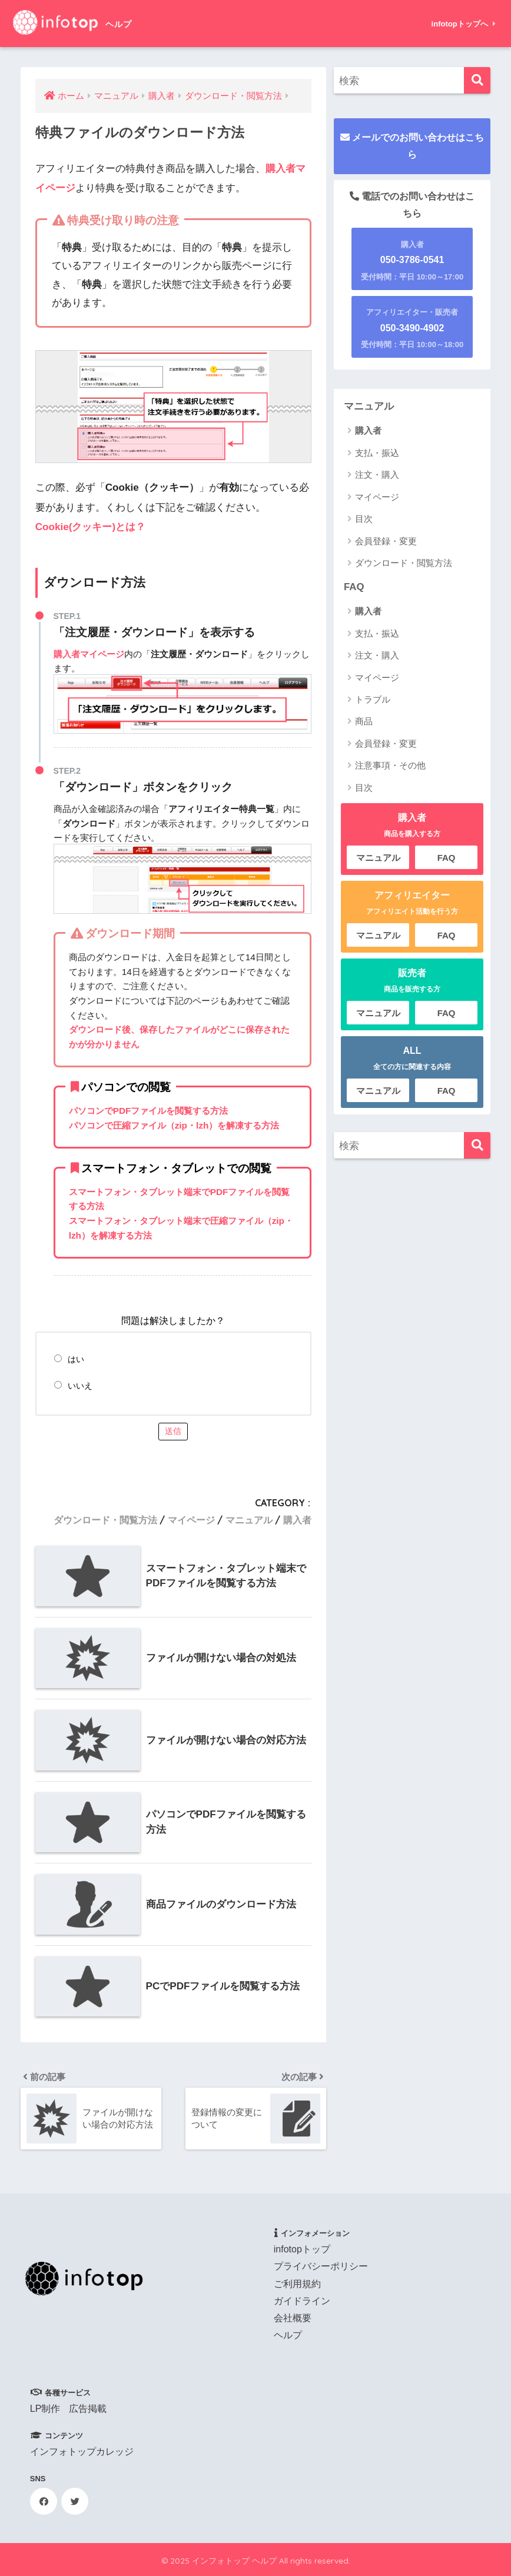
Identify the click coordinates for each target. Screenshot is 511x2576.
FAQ (354, 587)
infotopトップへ (464, 23)
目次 (364, 519)
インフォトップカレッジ (82, 2452)
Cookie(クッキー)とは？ (90, 526)
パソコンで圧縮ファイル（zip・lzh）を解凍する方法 (174, 1125)
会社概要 (292, 2318)
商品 (364, 721)
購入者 (297, 1520)
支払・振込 (377, 453)
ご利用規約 (297, 2284)
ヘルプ (288, 2335)
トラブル (372, 699)
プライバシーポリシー (321, 2266)
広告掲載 (88, 2409)
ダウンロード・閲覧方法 (105, 1520)
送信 (173, 1431)
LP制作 (45, 2409)
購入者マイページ (89, 654)
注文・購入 (377, 475)
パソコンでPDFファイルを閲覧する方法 (148, 1111)
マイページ (191, 1520)
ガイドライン (302, 2301)
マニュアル (249, 1520)
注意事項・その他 (390, 765)
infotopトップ (302, 2249)
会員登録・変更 (386, 541)
